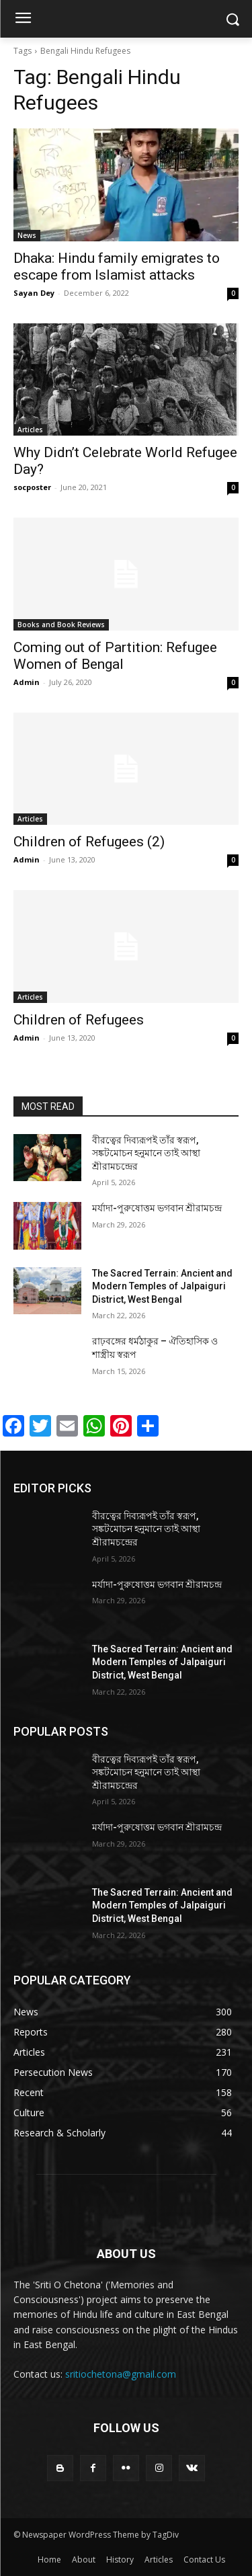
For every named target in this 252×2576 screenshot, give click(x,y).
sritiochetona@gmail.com (120, 2374)
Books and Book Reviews (61, 624)
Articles (30, 429)
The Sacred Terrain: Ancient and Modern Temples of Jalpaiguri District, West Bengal (162, 1286)
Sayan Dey (33, 293)
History (120, 2559)
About (83, 2559)
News (26, 235)
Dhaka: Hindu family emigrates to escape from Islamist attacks (116, 266)
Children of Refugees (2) (89, 842)
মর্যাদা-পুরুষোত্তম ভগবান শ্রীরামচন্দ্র (157, 1208)
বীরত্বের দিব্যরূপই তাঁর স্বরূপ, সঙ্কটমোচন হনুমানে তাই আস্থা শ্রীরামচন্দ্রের (146, 1153)
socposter (32, 487)
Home (49, 2559)
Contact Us (204, 2559)
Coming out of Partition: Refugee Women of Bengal (115, 655)
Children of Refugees (78, 1020)
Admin (26, 682)
